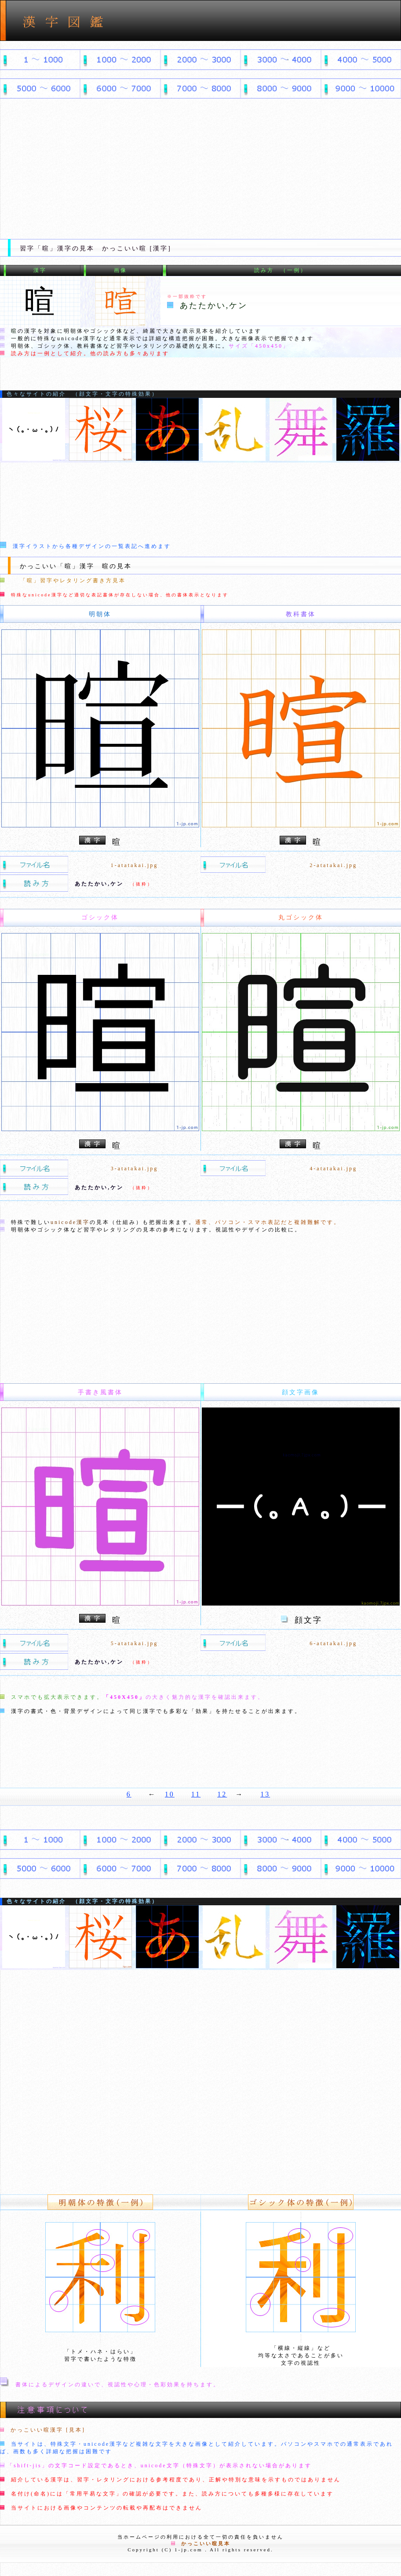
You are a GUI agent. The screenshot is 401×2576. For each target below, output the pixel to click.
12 (222, 1794)
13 (265, 1794)
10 (170, 1794)
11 (195, 1794)
